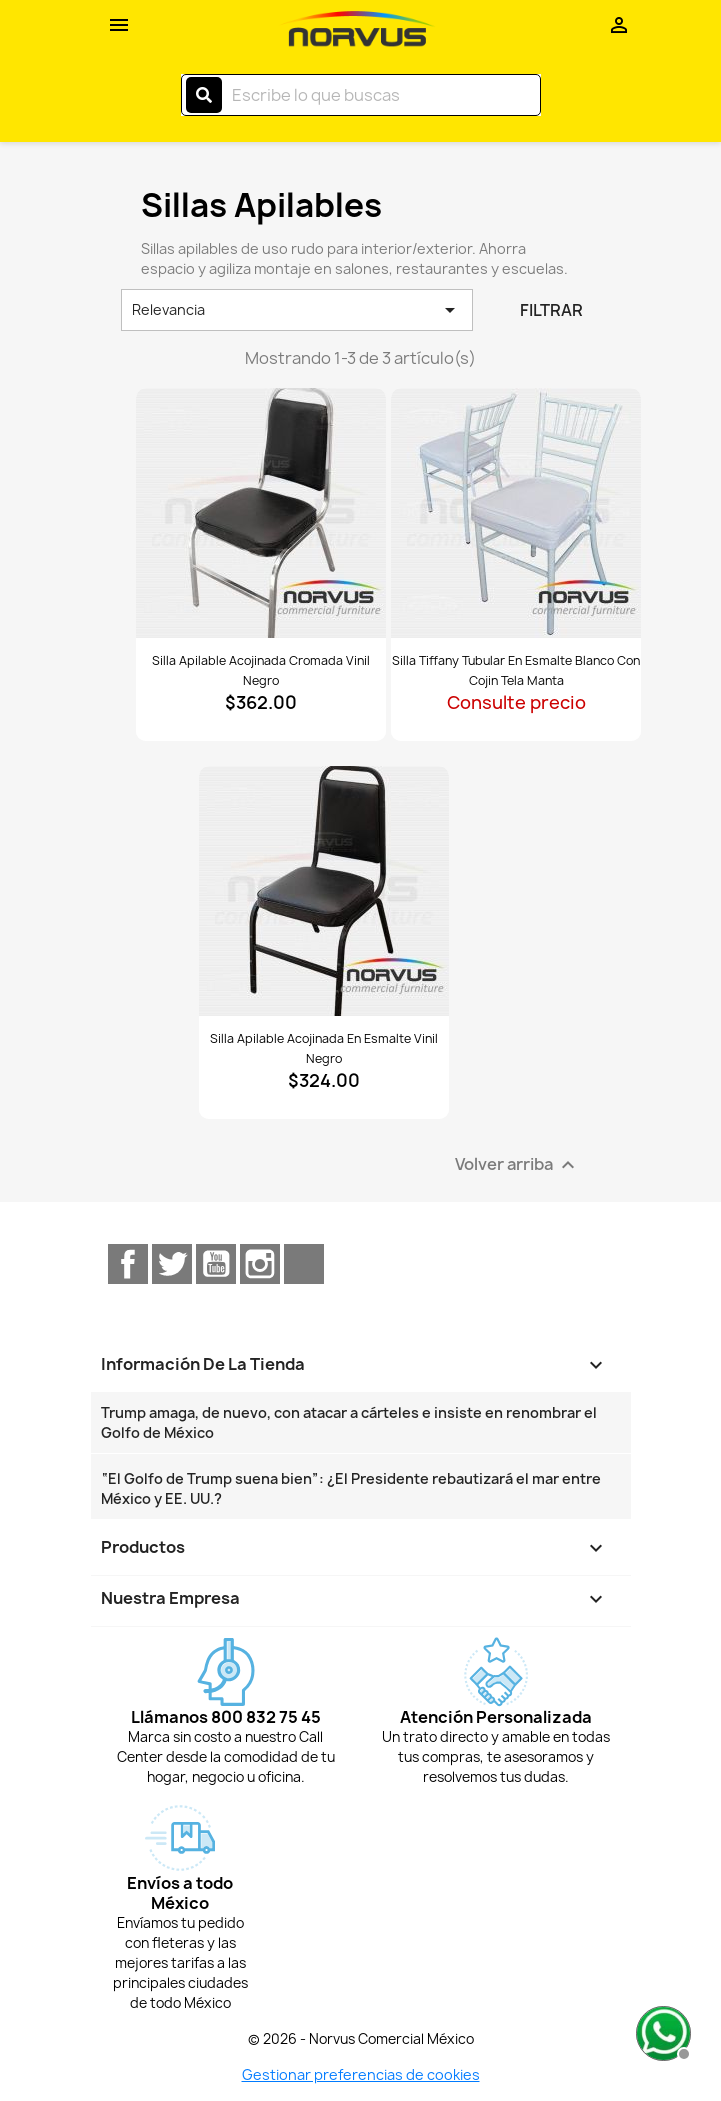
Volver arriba (517, 1165)
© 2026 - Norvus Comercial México (361, 2039)
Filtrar (551, 310)
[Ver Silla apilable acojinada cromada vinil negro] (261, 513)
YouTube (216, 1264)
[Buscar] (361, 95)
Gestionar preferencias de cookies (361, 2074)
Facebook (128, 1264)
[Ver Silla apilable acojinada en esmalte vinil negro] (324, 891)
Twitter (172, 1264)
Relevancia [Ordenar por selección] (297, 310)
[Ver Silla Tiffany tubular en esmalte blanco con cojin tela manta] (516, 513)
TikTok (304, 1264)
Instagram (260, 1264)
